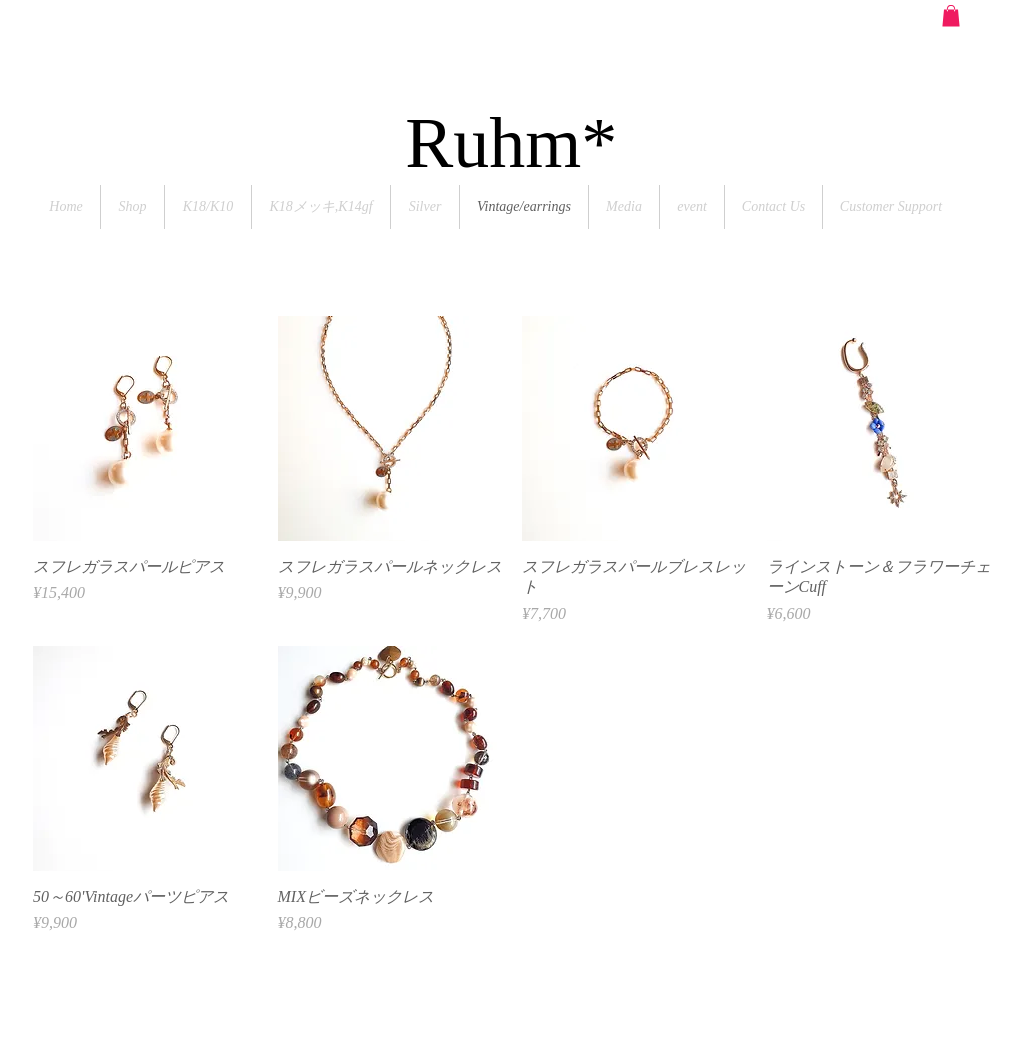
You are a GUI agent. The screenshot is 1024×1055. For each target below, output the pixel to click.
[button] (951, 16)
